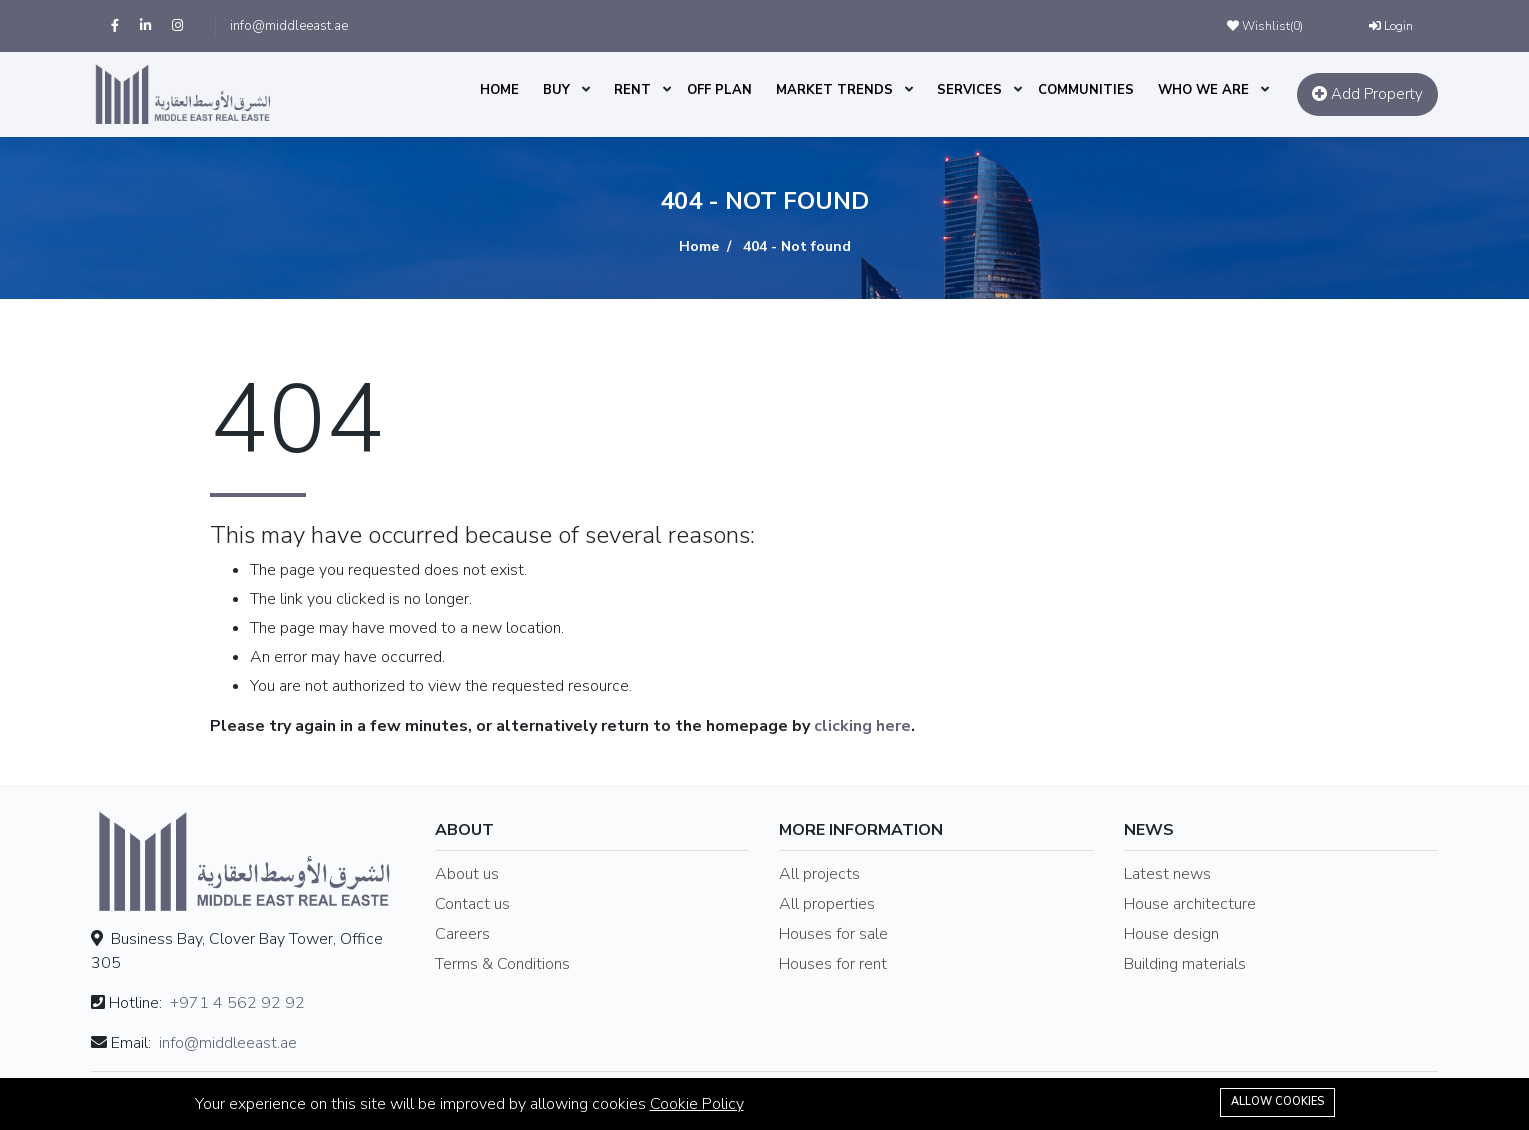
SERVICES (969, 90)
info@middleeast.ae (289, 26)
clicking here (862, 726)
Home (699, 246)
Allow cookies (1277, 1101)
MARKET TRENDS (834, 90)
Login (1391, 26)
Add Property (1367, 94)
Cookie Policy (697, 1104)
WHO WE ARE (1203, 90)
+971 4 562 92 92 (237, 1003)
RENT (632, 90)
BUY (556, 90)
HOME (499, 90)
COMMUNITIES (1086, 90)
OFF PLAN (719, 90)
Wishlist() (1265, 26)
